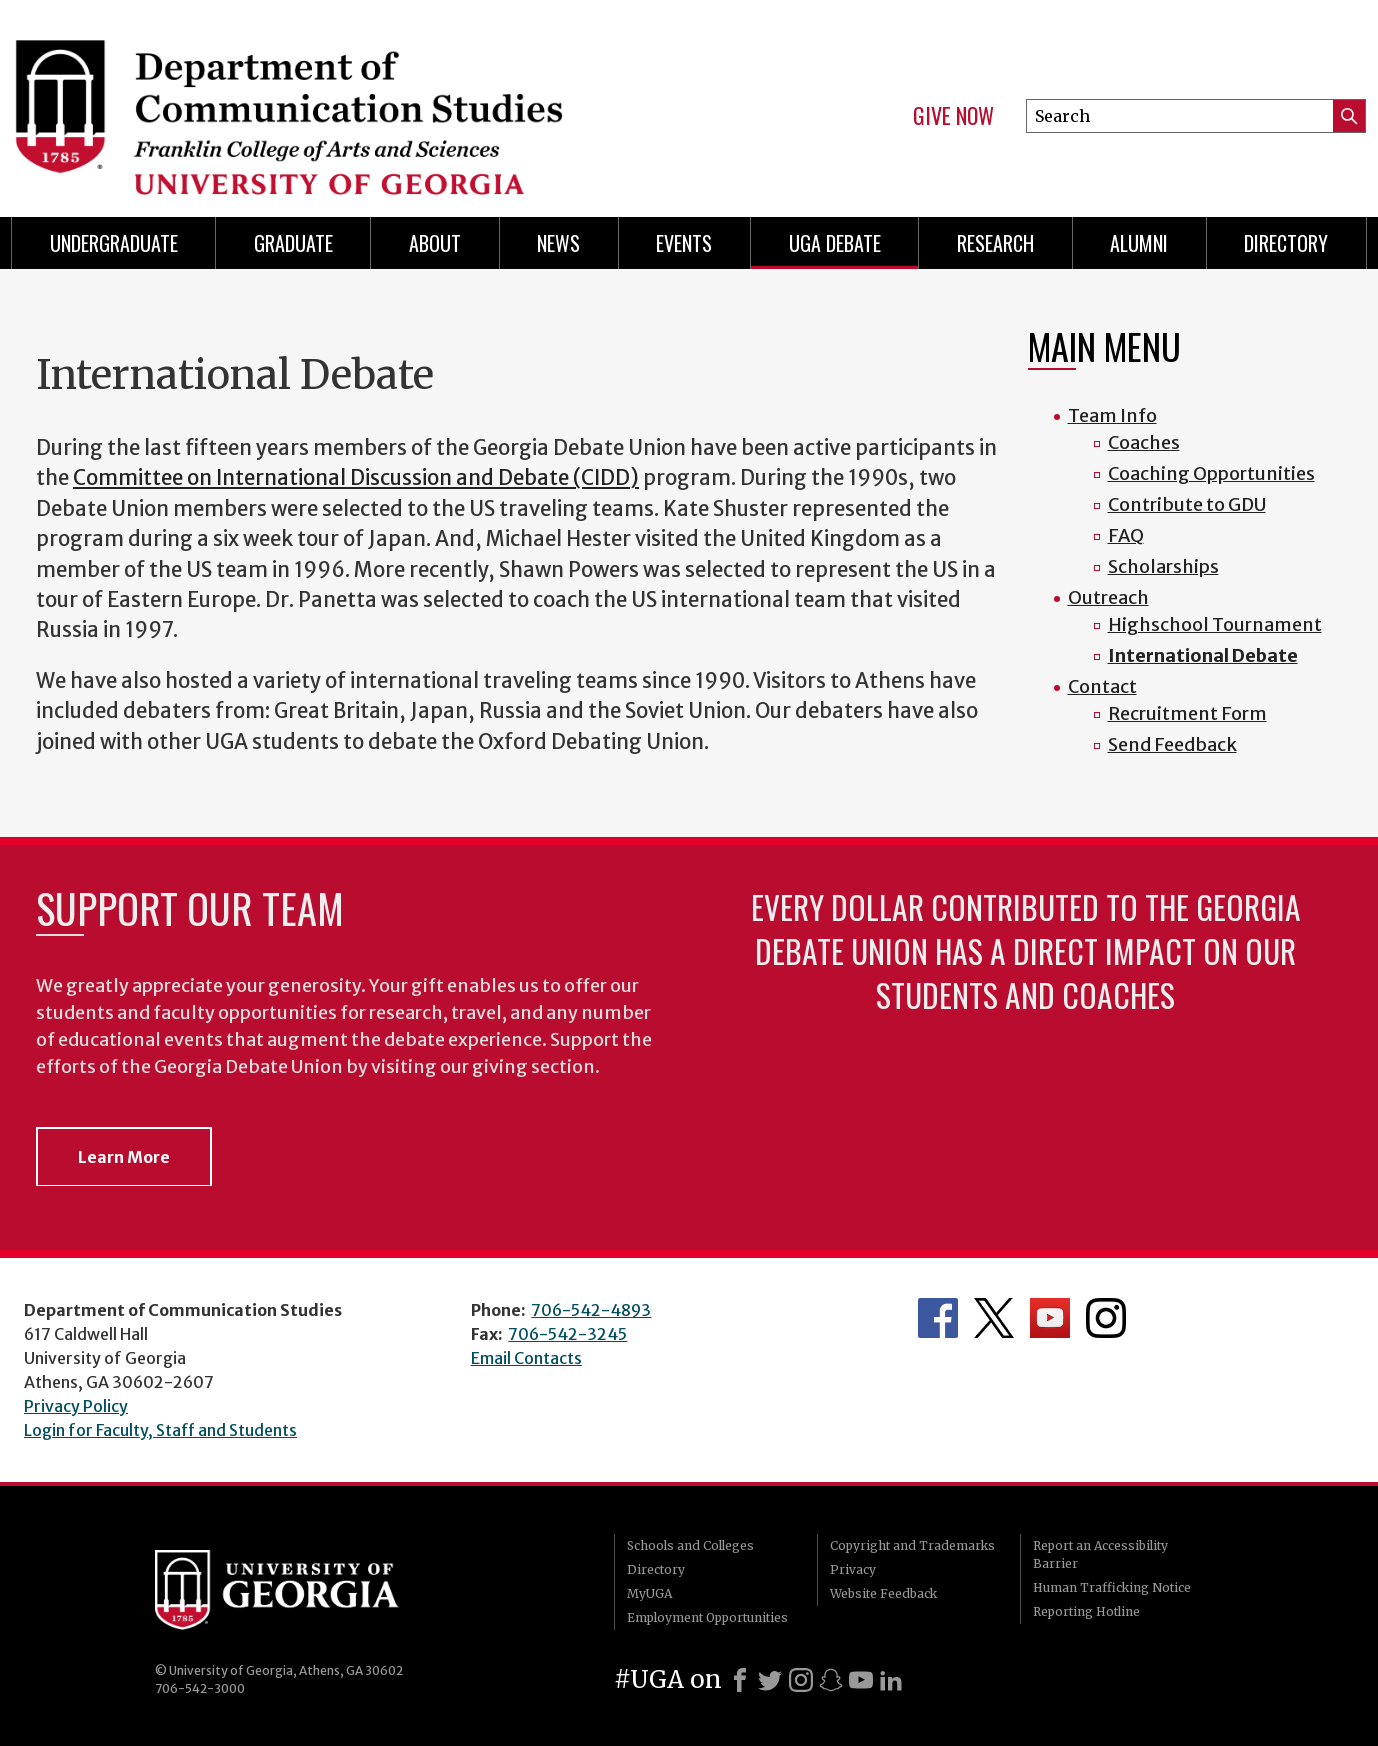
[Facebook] (740, 1680)
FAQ (1126, 535)
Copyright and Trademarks (912, 1545)
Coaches (1144, 442)
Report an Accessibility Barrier (1100, 1554)
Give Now (953, 116)
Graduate (293, 243)
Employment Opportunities (707, 1617)
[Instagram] (801, 1680)
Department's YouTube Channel (1050, 1318)
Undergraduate (114, 243)
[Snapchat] (831, 1680)
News (558, 243)
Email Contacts (526, 1358)
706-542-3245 (567, 1334)
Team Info (1112, 415)
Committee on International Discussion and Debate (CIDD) (356, 478)
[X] (770, 1680)
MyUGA (649, 1593)
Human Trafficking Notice (1112, 1587)
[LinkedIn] (891, 1680)
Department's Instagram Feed (1106, 1318)
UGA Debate (835, 243)
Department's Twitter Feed (994, 1318)
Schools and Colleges (690, 1545)
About (435, 243)
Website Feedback (883, 1593)
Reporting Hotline (1086, 1611)
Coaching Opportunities (1211, 473)
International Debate (1203, 655)
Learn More (124, 1157)
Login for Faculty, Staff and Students (160, 1430)
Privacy (853, 1569)
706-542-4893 (591, 1310)
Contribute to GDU (1187, 504)
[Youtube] (861, 1680)
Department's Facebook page (938, 1318)
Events (684, 243)
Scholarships (1163, 566)
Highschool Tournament (1215, 624)
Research (995, 243)
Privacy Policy (76, 1406)
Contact (1102, 686)
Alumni (1139, 243)
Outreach (1108, 597)
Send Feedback (1172, 744)
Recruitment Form (1187, 713)
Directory (1286, 243)
